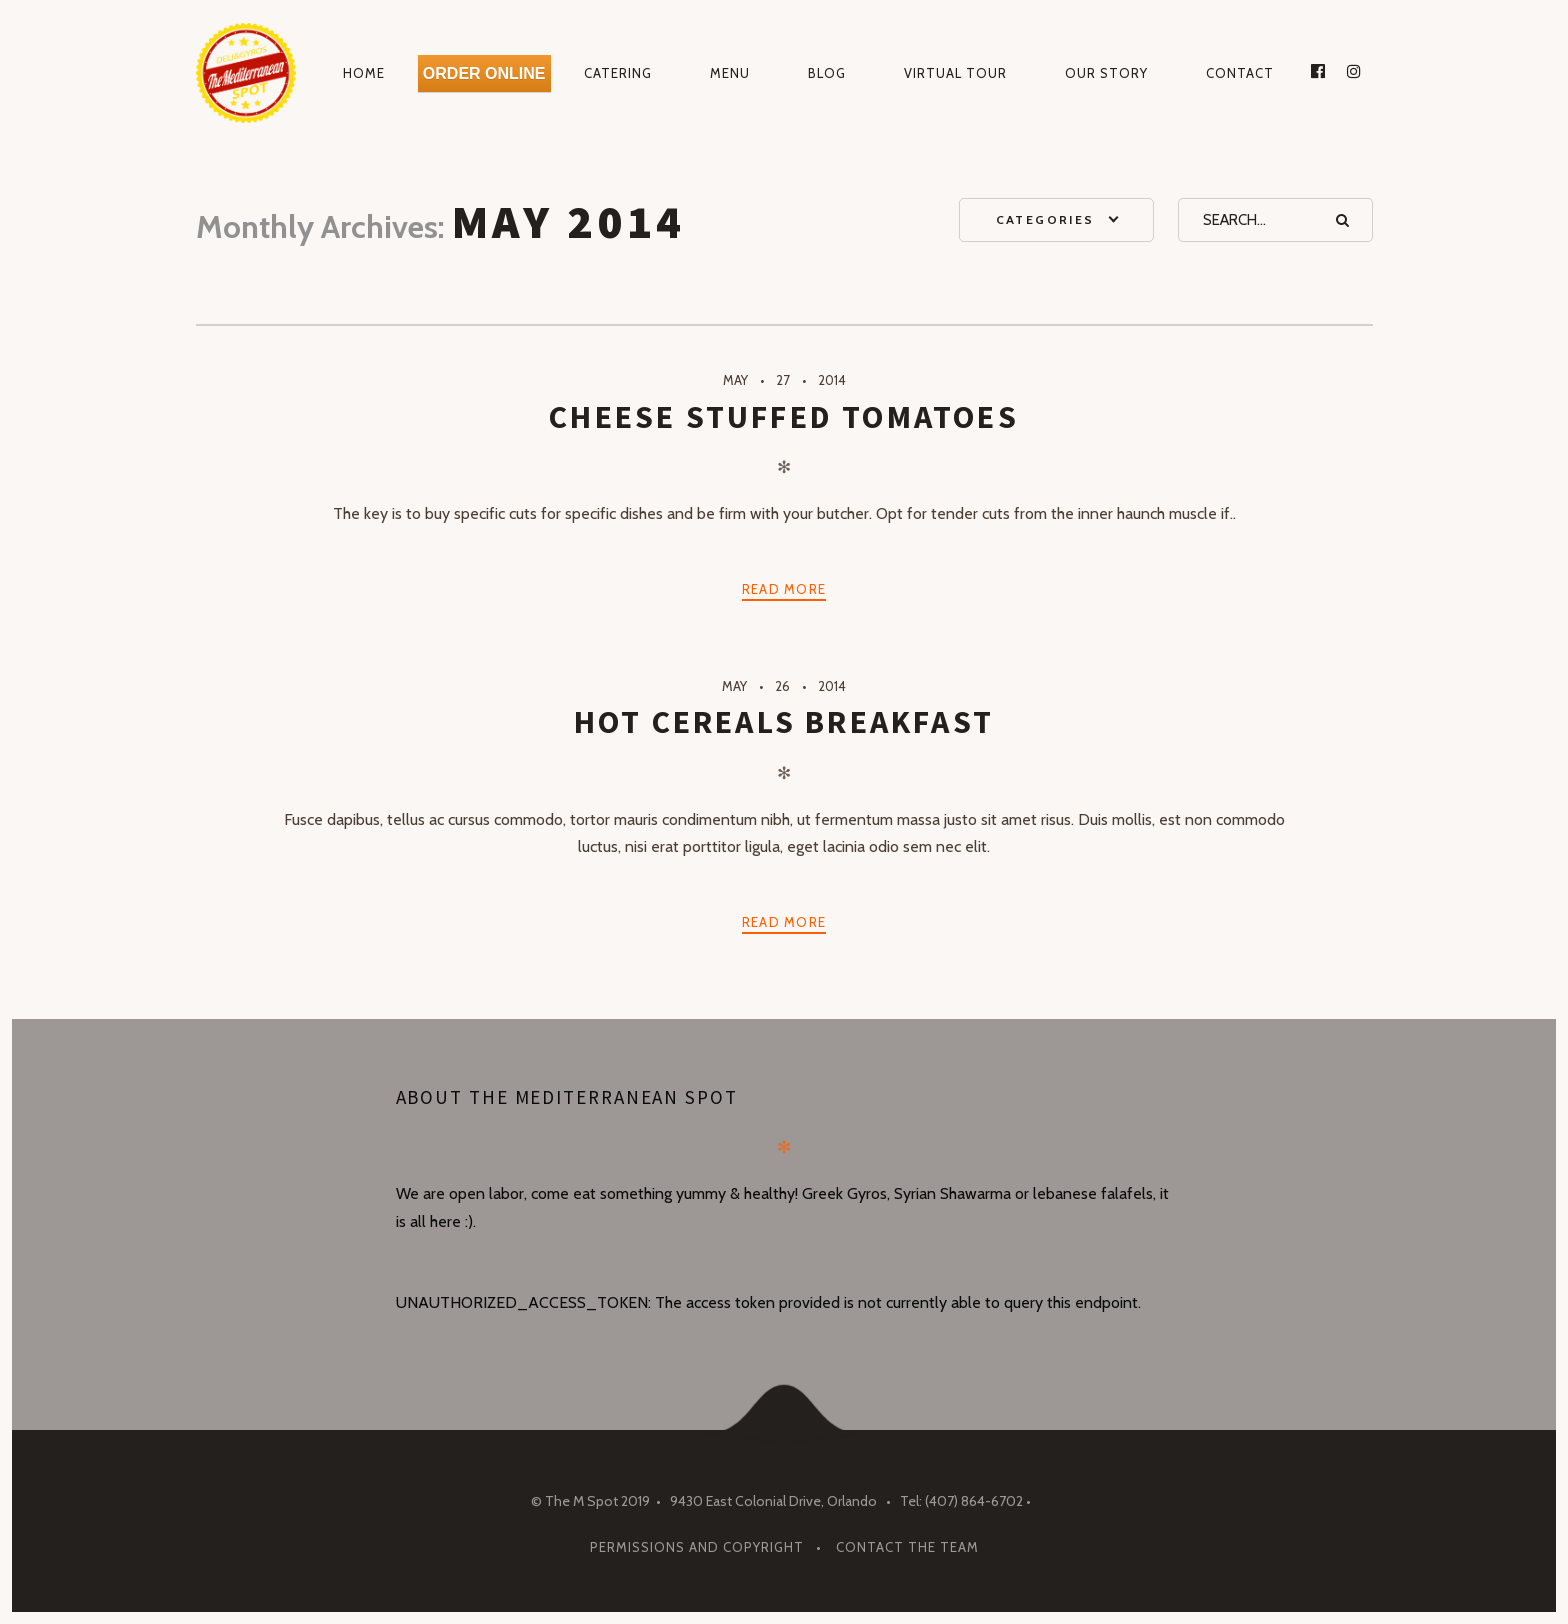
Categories (1045, 219)
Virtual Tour (955, 73)
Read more (784, 589)
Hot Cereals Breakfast (784, 722)
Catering (618, 73)
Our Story (1106, 73)
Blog (827, 73)
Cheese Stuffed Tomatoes (784, 417)
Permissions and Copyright (697, 1547)
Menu (730, 73)
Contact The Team (907, 1547)
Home (364, 73)
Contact (1240, 73)
